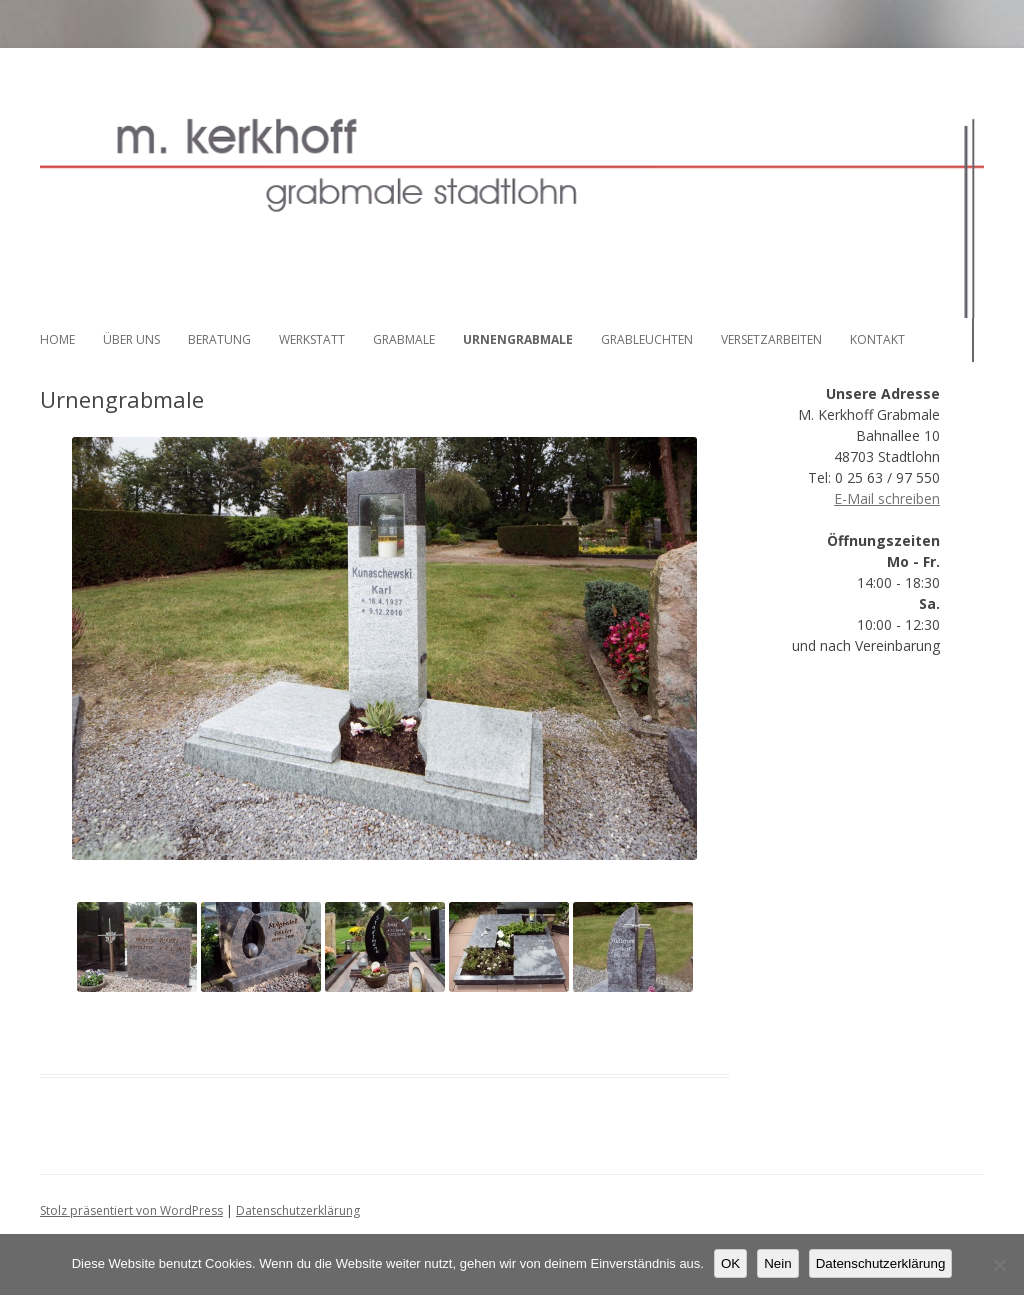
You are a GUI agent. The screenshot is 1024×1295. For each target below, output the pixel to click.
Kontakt (877, 339)
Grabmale (404, 339)
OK (730, 1263)
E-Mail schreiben (887, 498)
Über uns (131, 339)
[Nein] (999, 1265)
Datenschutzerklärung (298, 1210)
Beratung (219, 339)
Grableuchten (647, 339)
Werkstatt (312, 339)
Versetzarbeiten (771, 339)
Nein (777, 1263)
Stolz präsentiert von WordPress (131, 1210)
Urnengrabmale (518, 339)
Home (57, 339)
